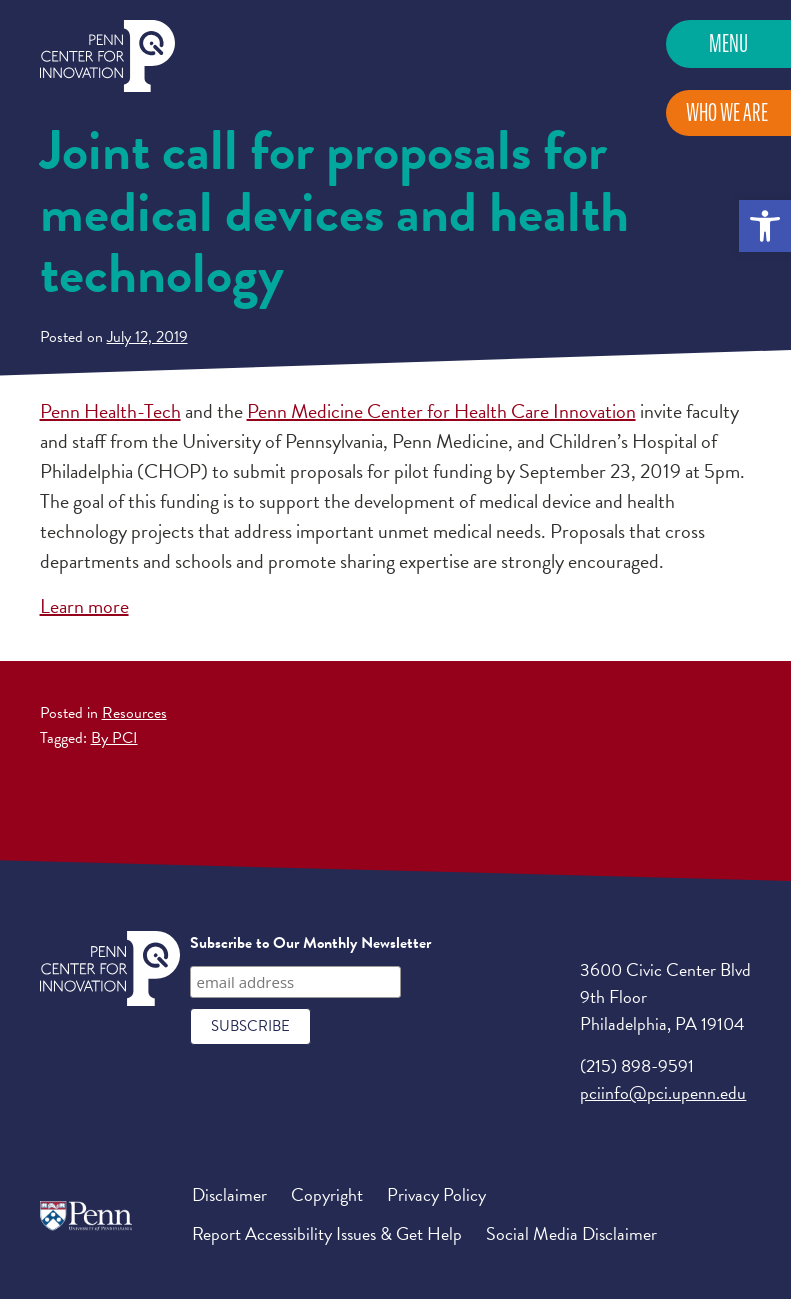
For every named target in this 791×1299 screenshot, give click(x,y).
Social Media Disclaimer (571, 1233)
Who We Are (727, 112)
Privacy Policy (436, 1194)
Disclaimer (229, 1194)
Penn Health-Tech (110, 411)
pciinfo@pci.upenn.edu (663, 1092)
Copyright (327, 1194)
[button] (765, 226)
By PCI (114, 738)
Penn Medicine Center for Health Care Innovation (441, 411)
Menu (728, 43)
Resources (134, 713)
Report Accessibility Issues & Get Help (327, 1233)
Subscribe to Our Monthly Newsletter (310, 943)
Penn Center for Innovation (107, 56)
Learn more (84, 606)
